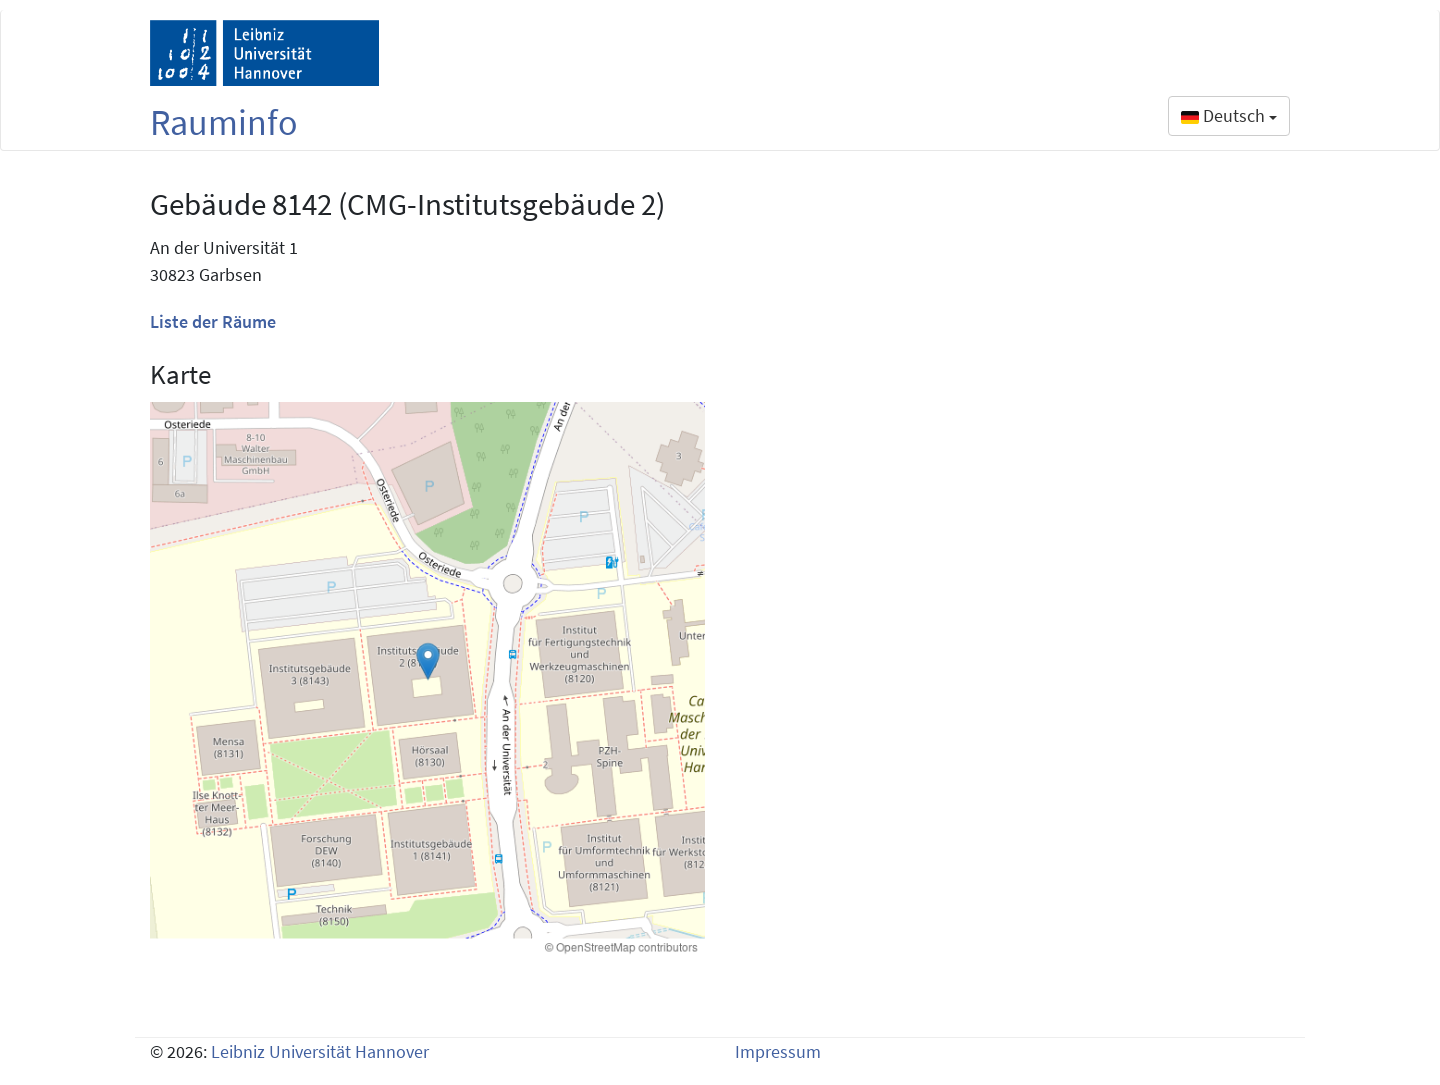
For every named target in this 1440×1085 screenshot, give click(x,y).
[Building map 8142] (427, 679)
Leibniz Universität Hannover (320, 1051)
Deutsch (1229, 115)
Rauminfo (224, 122)
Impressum (778, 1051)
